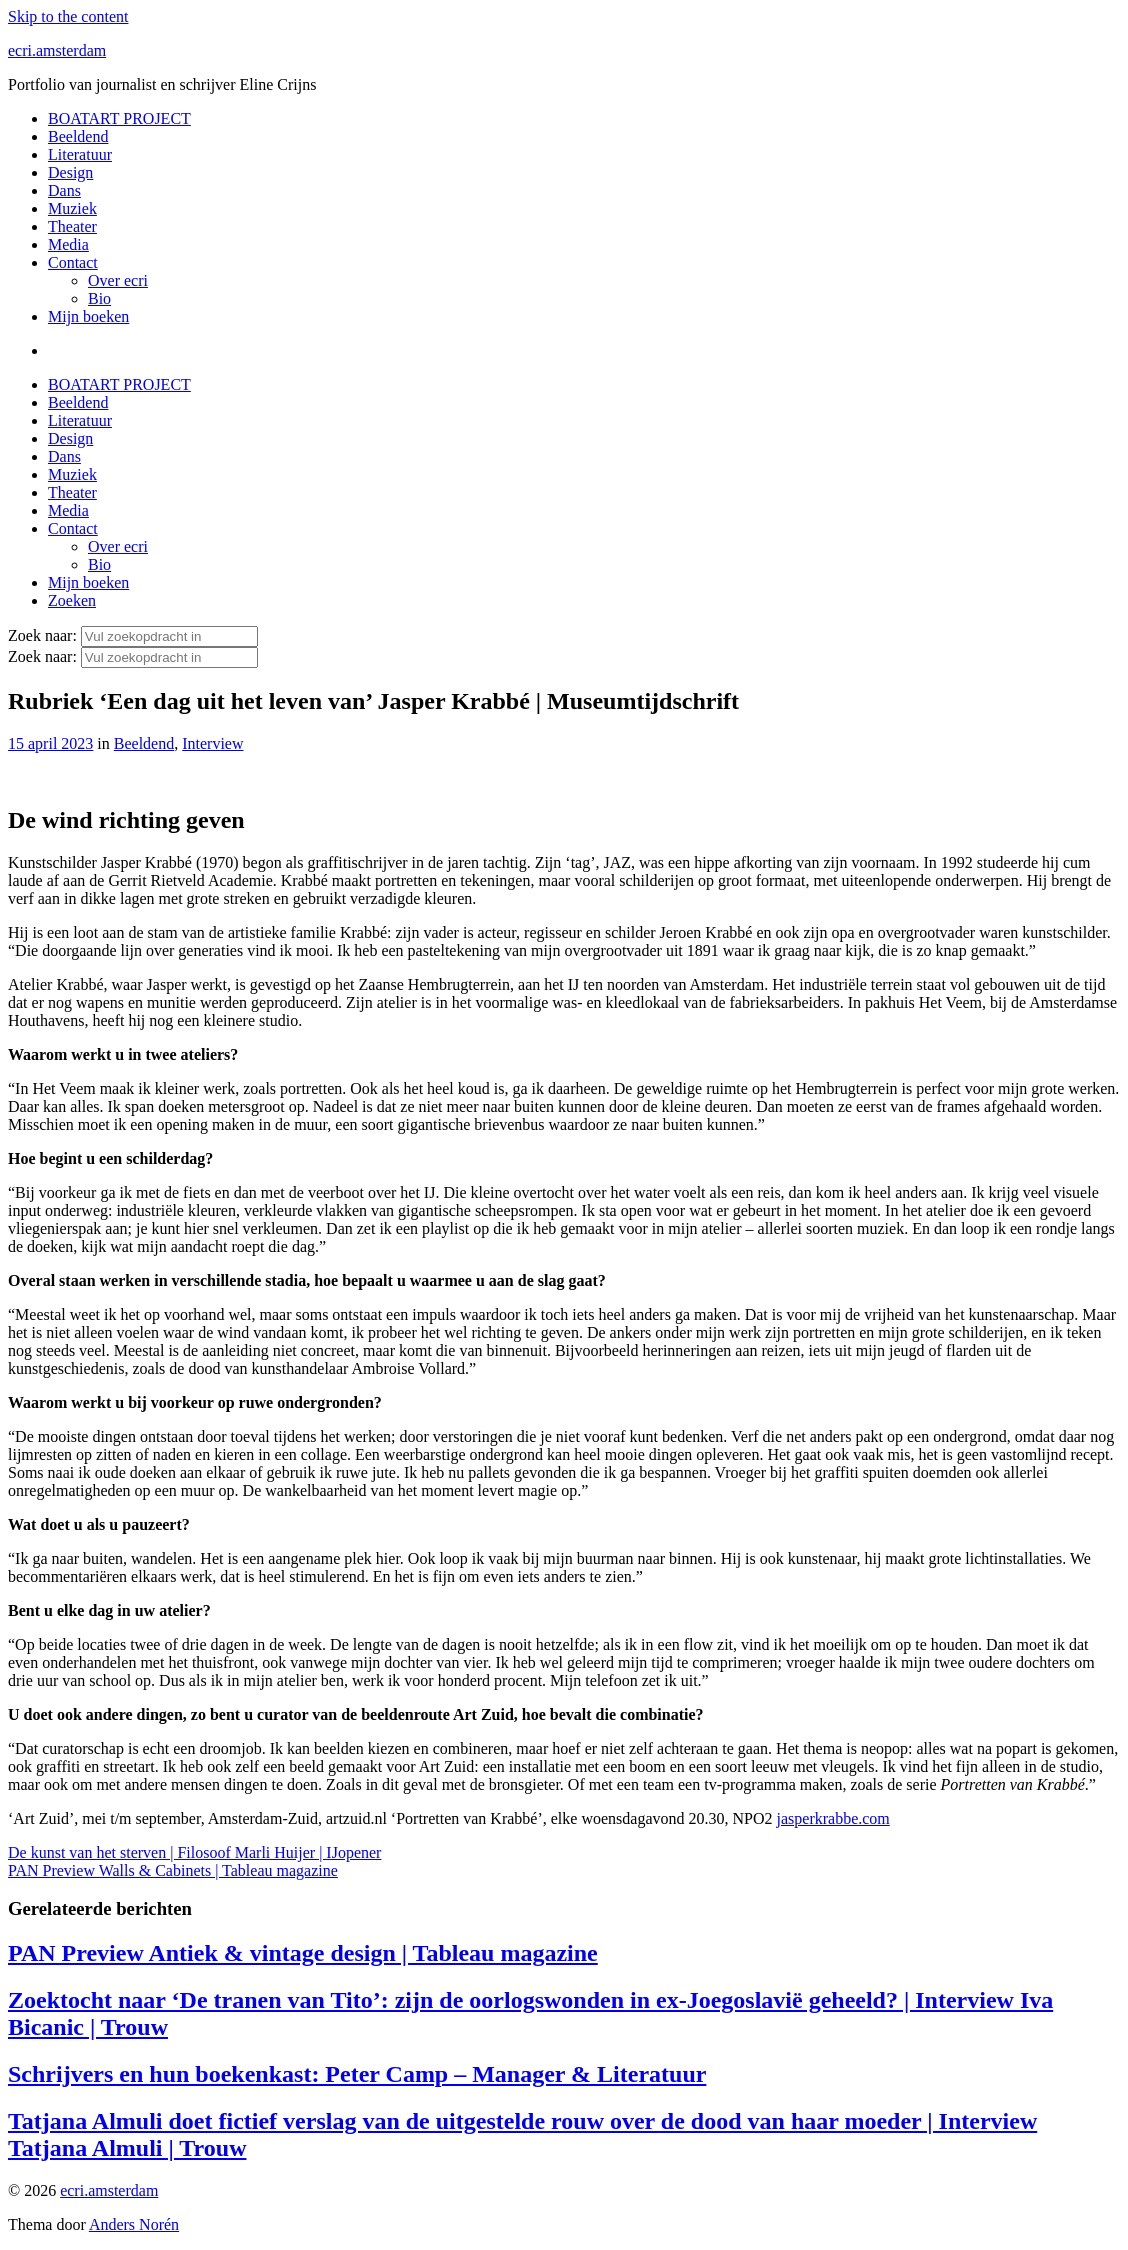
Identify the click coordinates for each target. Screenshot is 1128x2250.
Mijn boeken (88, 316)
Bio (99, 298)
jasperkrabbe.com (833, 1818)
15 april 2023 (50, 743)
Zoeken (72, 600)
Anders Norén (134, 2224)
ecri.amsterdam (57, 50)
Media (68, 244)
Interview (212, 743)
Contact (73, 262)
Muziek (72, 208)
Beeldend (78, 136)
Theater (72, 226)
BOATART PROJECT (119, 118)
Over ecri (118, 280)
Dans (64, 190)
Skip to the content (68, 16)
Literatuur (80, 154)
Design (70, 172)
